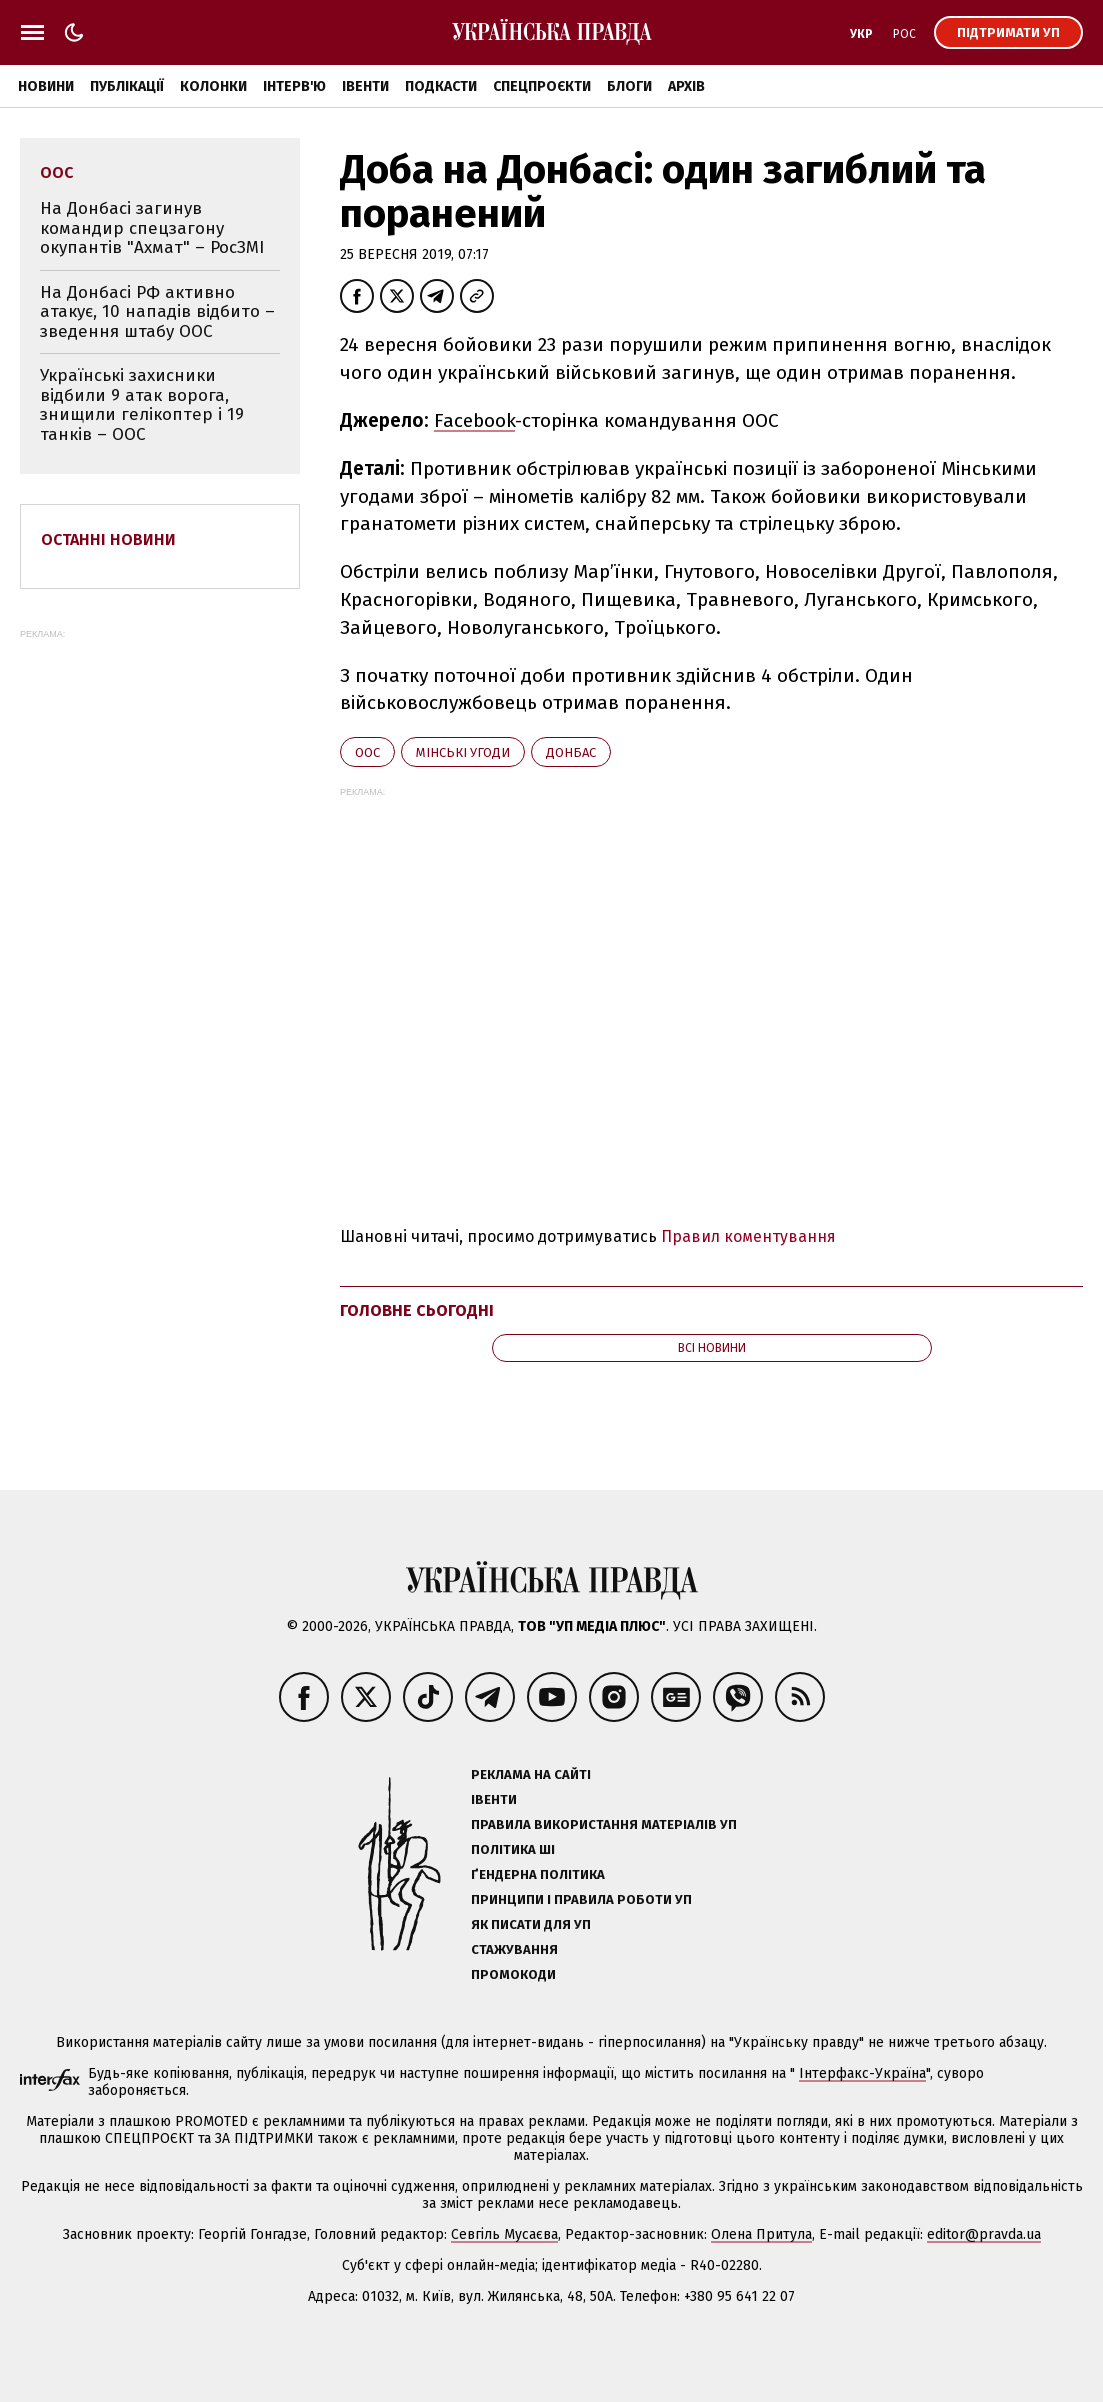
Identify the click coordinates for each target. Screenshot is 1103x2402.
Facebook (474, 420)
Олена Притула (761, 2234)
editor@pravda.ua (984, 2234)
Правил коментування (748, 1236)
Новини (46, 86)
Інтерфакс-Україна (862, 2073)
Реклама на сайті (531, 1774)
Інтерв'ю (294, 86)
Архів (686, 86)
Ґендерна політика (538, 1874)
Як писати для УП (531, 1924)
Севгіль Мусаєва (504, 2234)
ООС (367, 752)
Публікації (127, 86)
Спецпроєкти (542, 86)
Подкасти (441, 86)
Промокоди (513, 1974)
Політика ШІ (513, 1849)
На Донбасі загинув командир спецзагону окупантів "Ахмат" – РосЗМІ (152, 228)
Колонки (213, 86)
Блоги (629, 86)
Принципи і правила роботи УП (581, 1899)
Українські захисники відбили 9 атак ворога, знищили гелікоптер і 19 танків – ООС (142, 405)
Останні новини (108, 539)
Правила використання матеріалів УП (604, 1824)
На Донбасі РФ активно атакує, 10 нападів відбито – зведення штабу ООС (157, 312)
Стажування (514, 1949)
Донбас (571, 752)
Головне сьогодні (417, 1310)
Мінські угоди (463, 752)
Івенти (365, 86)
